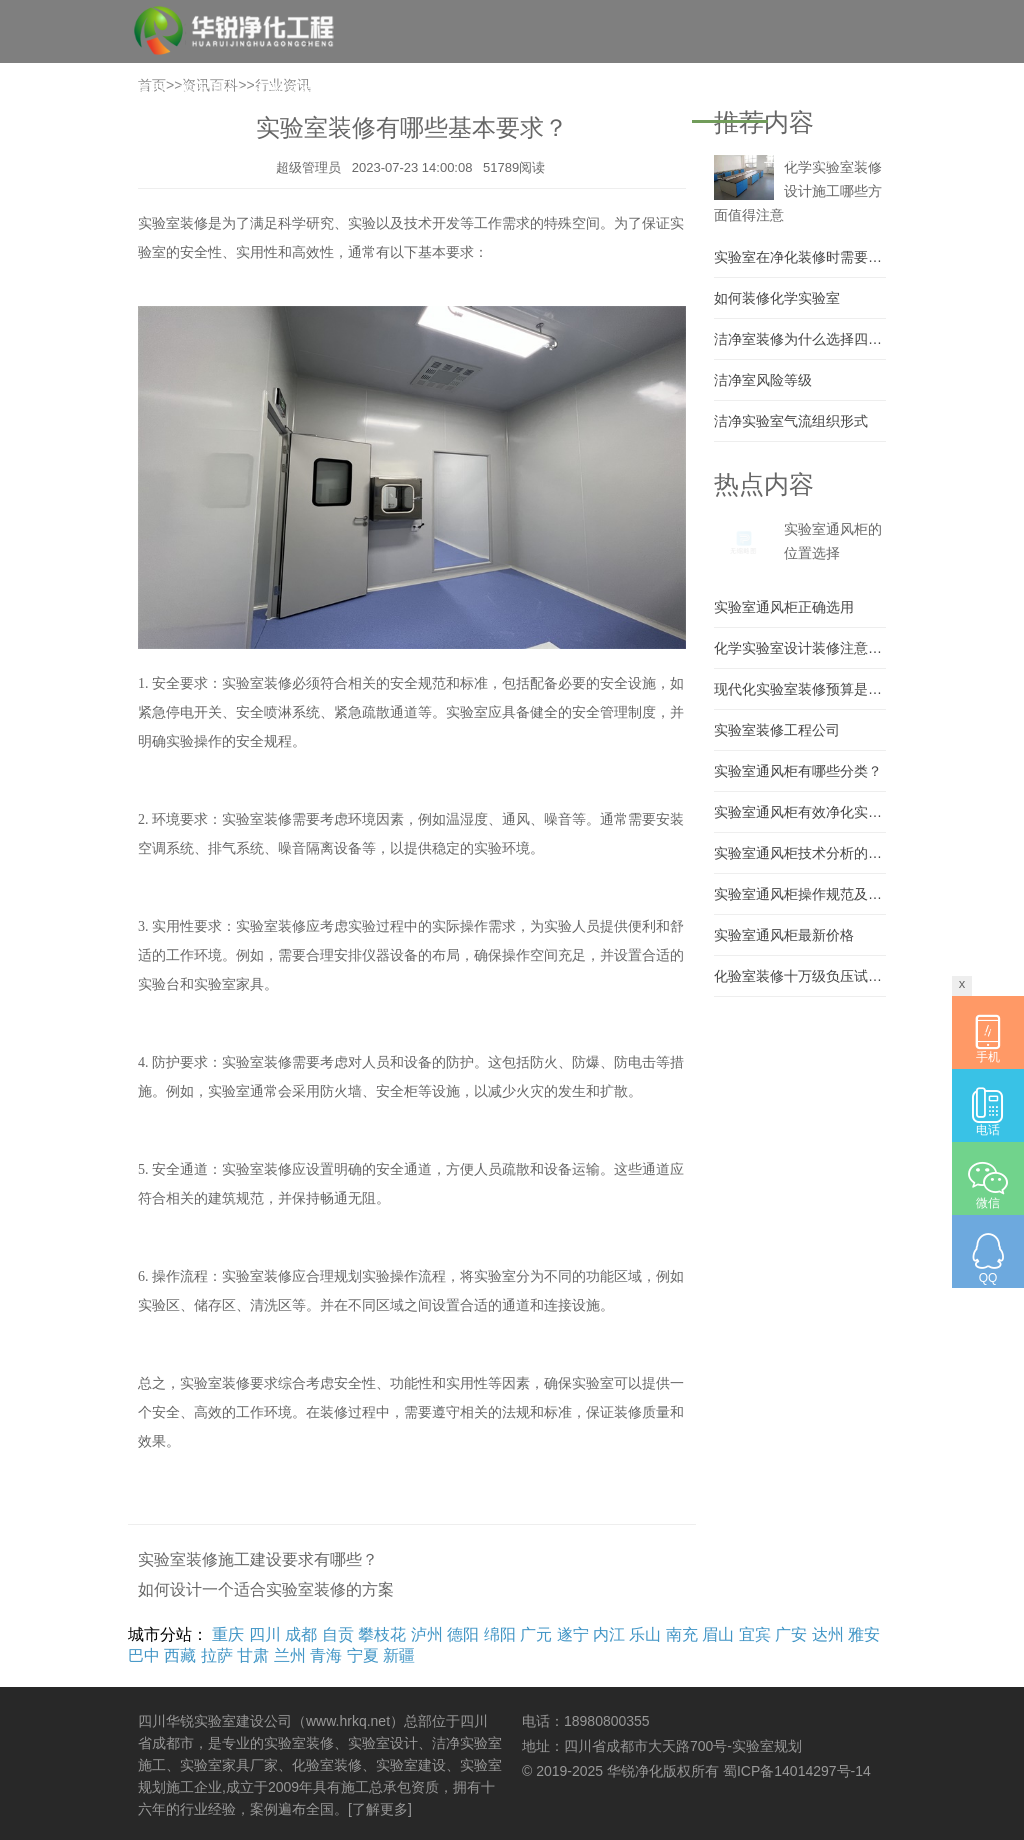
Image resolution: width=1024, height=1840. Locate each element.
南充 (682, 1634)
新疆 (399, 1655)
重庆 (228, 1634)
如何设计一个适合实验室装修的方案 (266, 1589)
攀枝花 (382, 1634)
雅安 (864, 1634)
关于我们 (210, 89)
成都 (301, 1634)
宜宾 (755, 1634)
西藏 (180, 1655)
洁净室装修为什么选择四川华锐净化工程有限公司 (800, 339)
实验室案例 (570, 89)
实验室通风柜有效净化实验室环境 (800, 812)
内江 (609, 1634)
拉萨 (217, 1655)
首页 (150, 89)
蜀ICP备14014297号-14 (797, 1771)
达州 (828, 1634)
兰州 (290, 1655)
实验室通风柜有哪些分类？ (798, 771)
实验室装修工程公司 (777, 730)
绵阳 (500, 1634)
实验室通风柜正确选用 (784, 607)
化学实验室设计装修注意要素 (800, 648)
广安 (791, 1634)
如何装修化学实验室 (777, 298)
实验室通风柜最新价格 (784, 935)
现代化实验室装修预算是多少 (800, 689)
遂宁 (573, 1634)
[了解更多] (380, 1809)
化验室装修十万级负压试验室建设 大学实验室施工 (800, 976)
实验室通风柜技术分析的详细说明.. (800, 853)
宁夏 (363, 1655)
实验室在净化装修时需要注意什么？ (800, 257)
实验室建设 (294, 89)
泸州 (427, 1634)
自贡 (338, 1634)
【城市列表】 (848, 156)
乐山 (645, 1634)
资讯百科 (730, 89)
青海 (326, 1655)
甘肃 (253, 1655)
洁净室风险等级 (763, 380)
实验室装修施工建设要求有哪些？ (258, 1559)
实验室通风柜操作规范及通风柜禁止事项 (800, 894)
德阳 (463, 1634)
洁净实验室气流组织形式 (791, 421)
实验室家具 (478, 89)
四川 (265, 1634)
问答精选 (654, 89)
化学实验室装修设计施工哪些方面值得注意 (798, 191)
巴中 (144, 1655)
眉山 (718, 1634)
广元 (536, 1634)
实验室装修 (386, 89)
